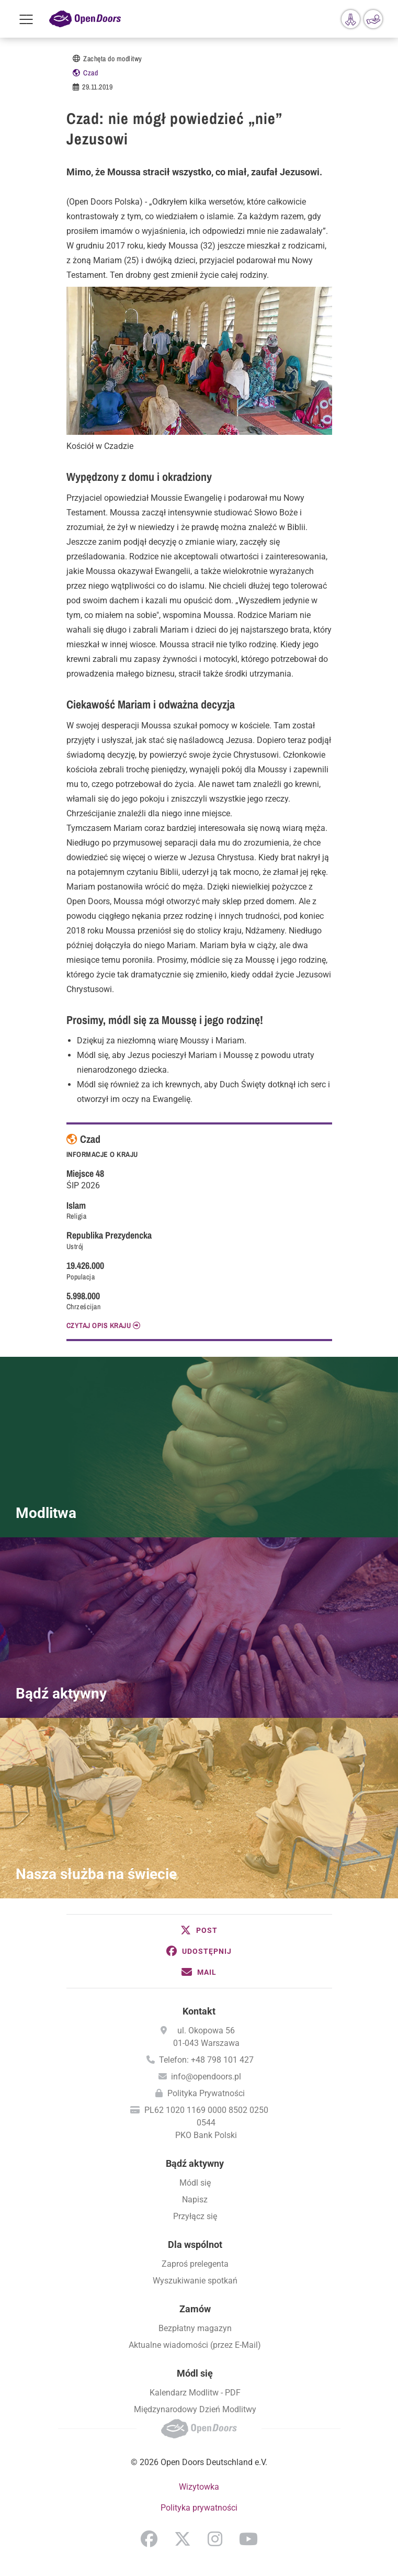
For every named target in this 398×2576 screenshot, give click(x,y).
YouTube (248, 2538)
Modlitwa (46, 1513)
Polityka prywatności (199, 2508)
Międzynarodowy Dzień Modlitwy (195, 2409)
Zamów (195, 2308)
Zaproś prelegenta (195, 2264)
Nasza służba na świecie (96, 1874)
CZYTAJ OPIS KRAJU (98, 1325)
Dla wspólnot (195, 2244)
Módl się (195, 2183)
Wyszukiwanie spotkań (195, 2281)
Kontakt (199, 2011)
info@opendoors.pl (206, 2077)
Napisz (195, 2199)
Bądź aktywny (61, 1693)
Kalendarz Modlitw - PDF (195, 2393)
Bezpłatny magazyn (195, 2328)
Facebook (149, 2538)
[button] (199, 1930)
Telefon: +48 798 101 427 (206, 2060)
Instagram (215, 2538)
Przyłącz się (195, 2216)
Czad (90, 72)
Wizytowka (199, 2487)
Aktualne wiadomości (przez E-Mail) (195, 2345)
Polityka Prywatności (206, 2093)
